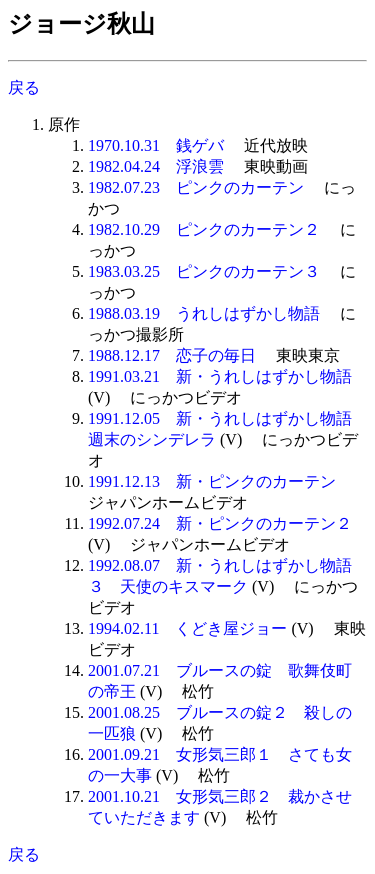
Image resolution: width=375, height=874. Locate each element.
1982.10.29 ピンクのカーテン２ (204, 229)
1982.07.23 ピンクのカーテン (196, 187)
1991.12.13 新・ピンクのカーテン (212, 481)
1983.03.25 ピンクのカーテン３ (204, 271)
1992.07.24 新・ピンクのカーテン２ (220, 523)
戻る (24, 87)
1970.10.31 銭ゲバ (156, 145)
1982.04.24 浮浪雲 (156, 166)
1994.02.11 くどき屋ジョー (187, 628)
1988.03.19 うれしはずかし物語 (204, 313)
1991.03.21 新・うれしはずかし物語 (220, 376)
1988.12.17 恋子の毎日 (172, 355)
